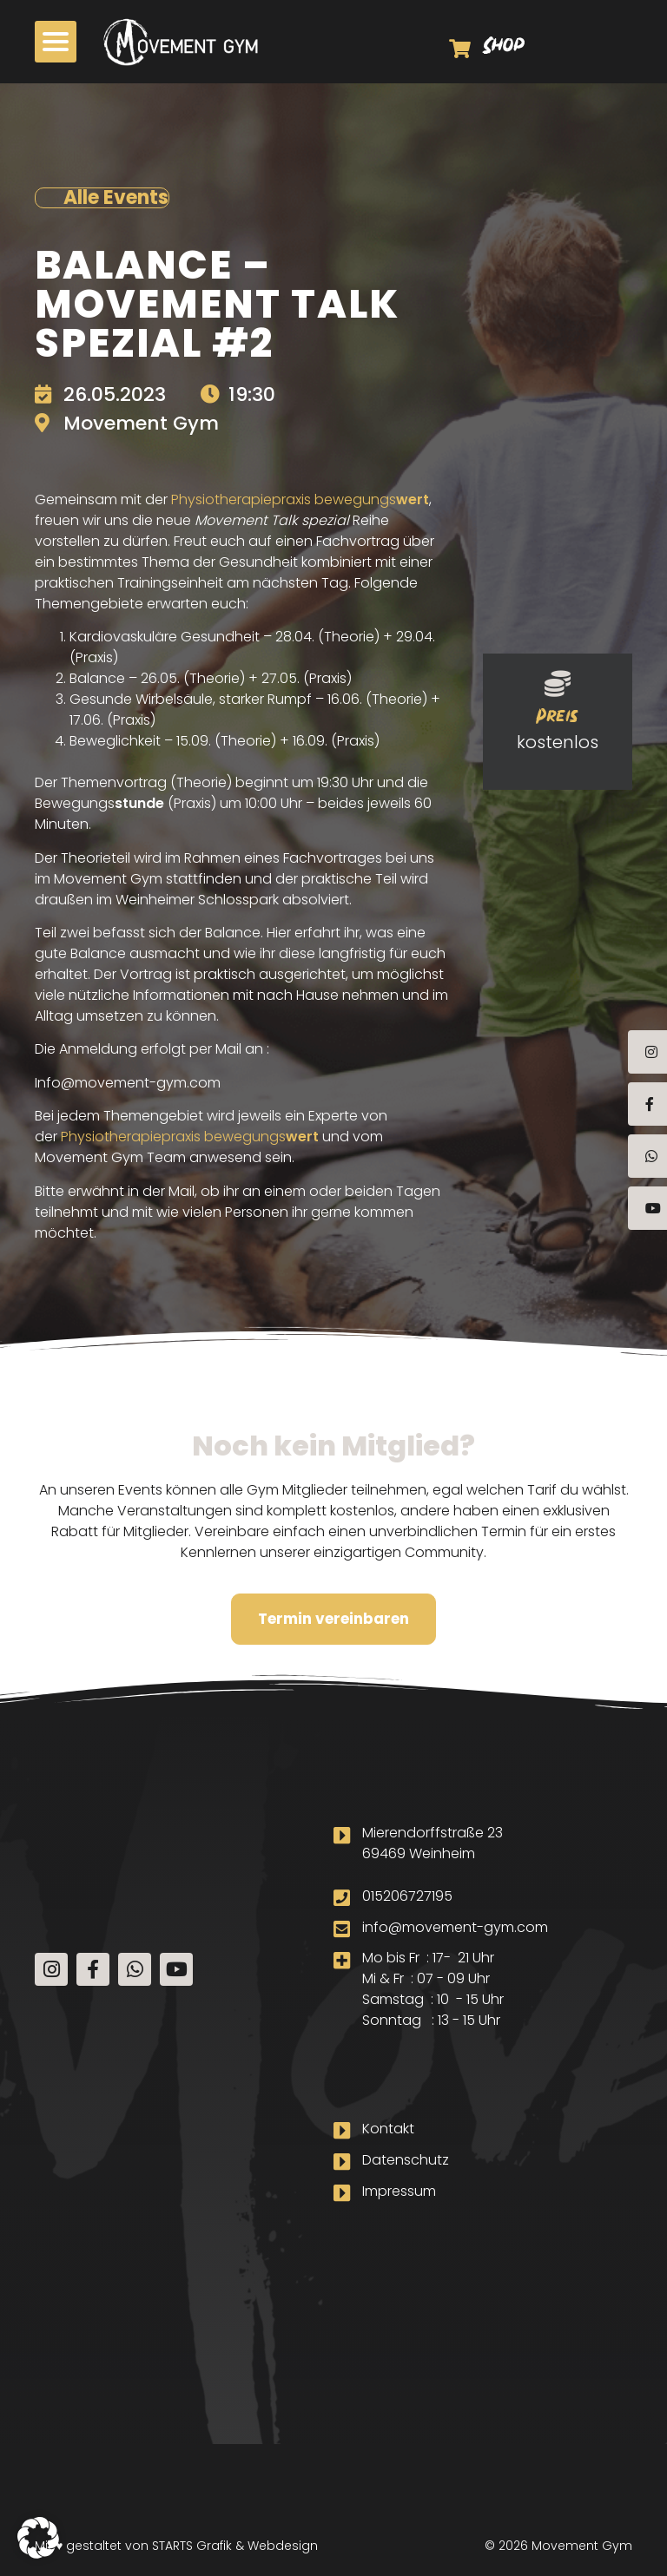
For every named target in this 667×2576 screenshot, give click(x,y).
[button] (38, 2538)
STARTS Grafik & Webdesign (235, 2545)
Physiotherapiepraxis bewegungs (300, 499)
